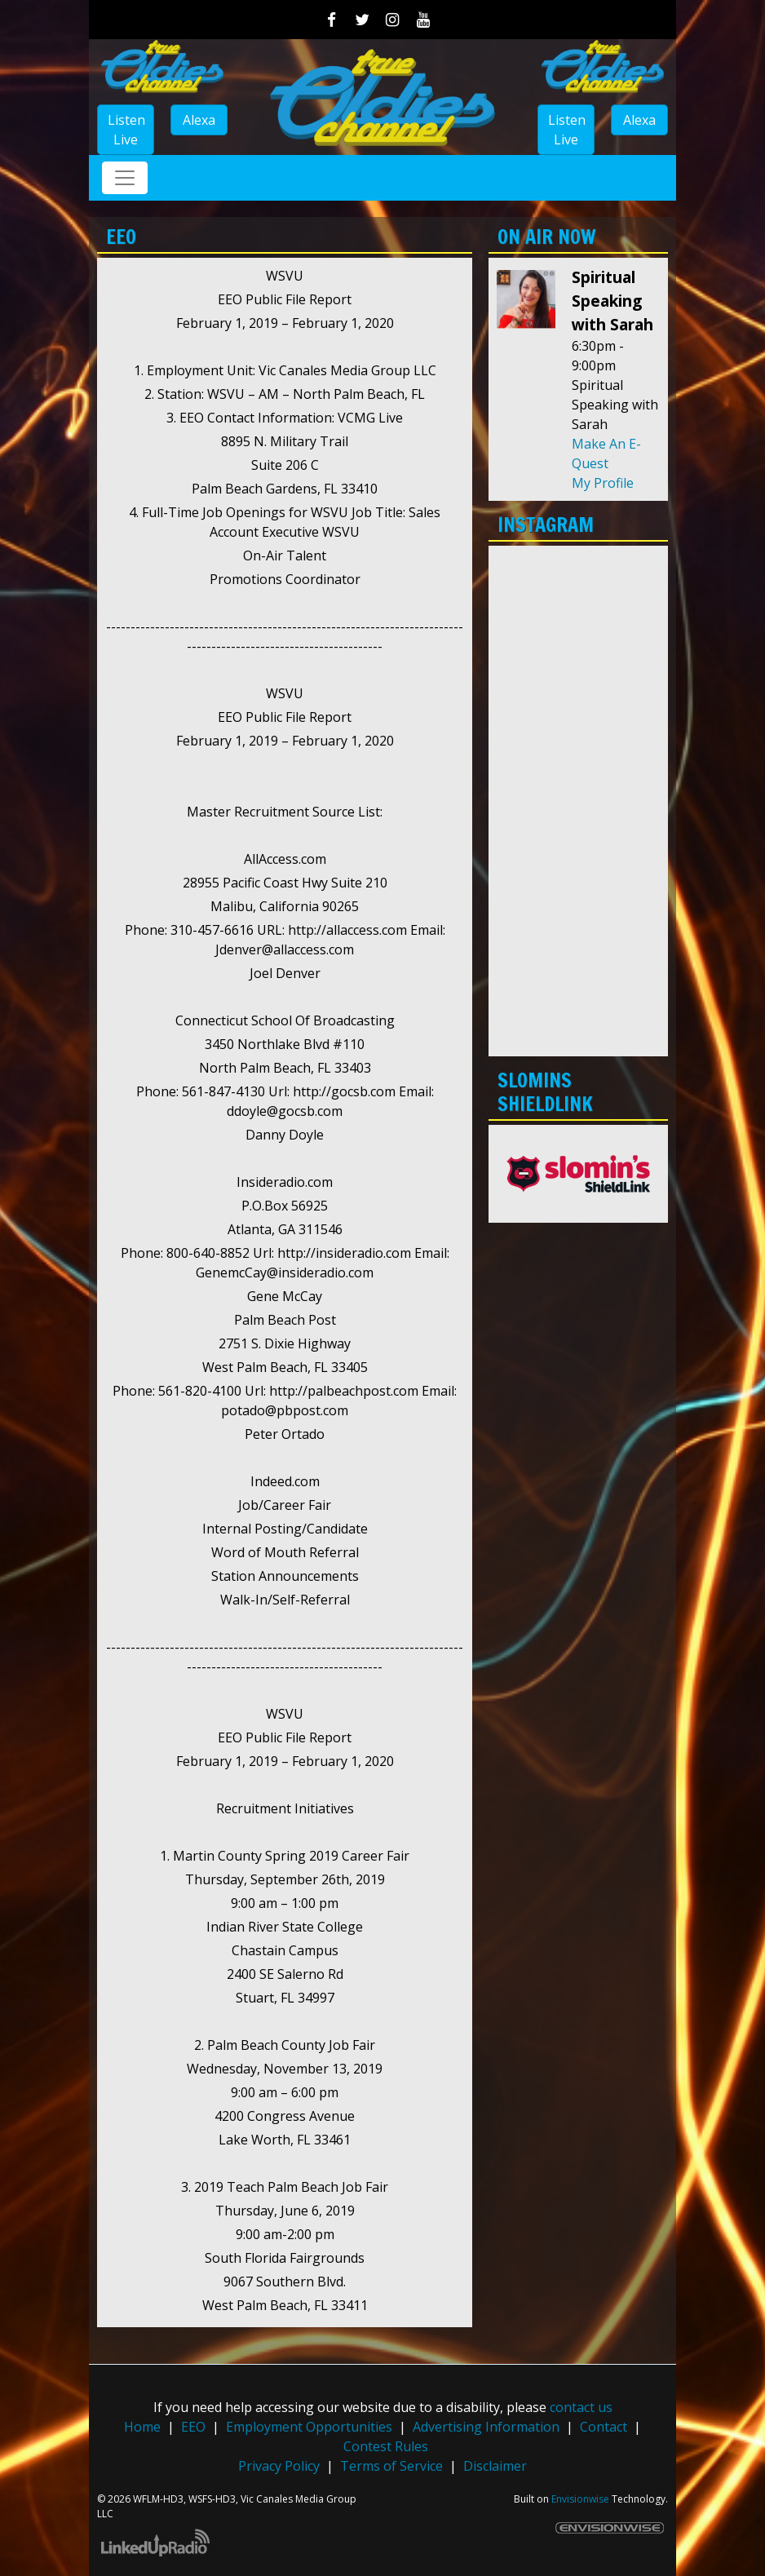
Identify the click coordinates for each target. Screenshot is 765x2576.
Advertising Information (486, 2427)
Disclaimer (495, 2466)
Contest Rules (385, 2446)
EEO (193, 2427)
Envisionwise (580, 2499)
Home (142, 2427)
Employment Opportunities (309, 2427)
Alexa (199, 120)
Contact (603, 2427)
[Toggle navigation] (125, 178)
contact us (581, 2407)
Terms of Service (391, 2466)
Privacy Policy (279, 2466)
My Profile (603, 483)
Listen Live (126, 129)
